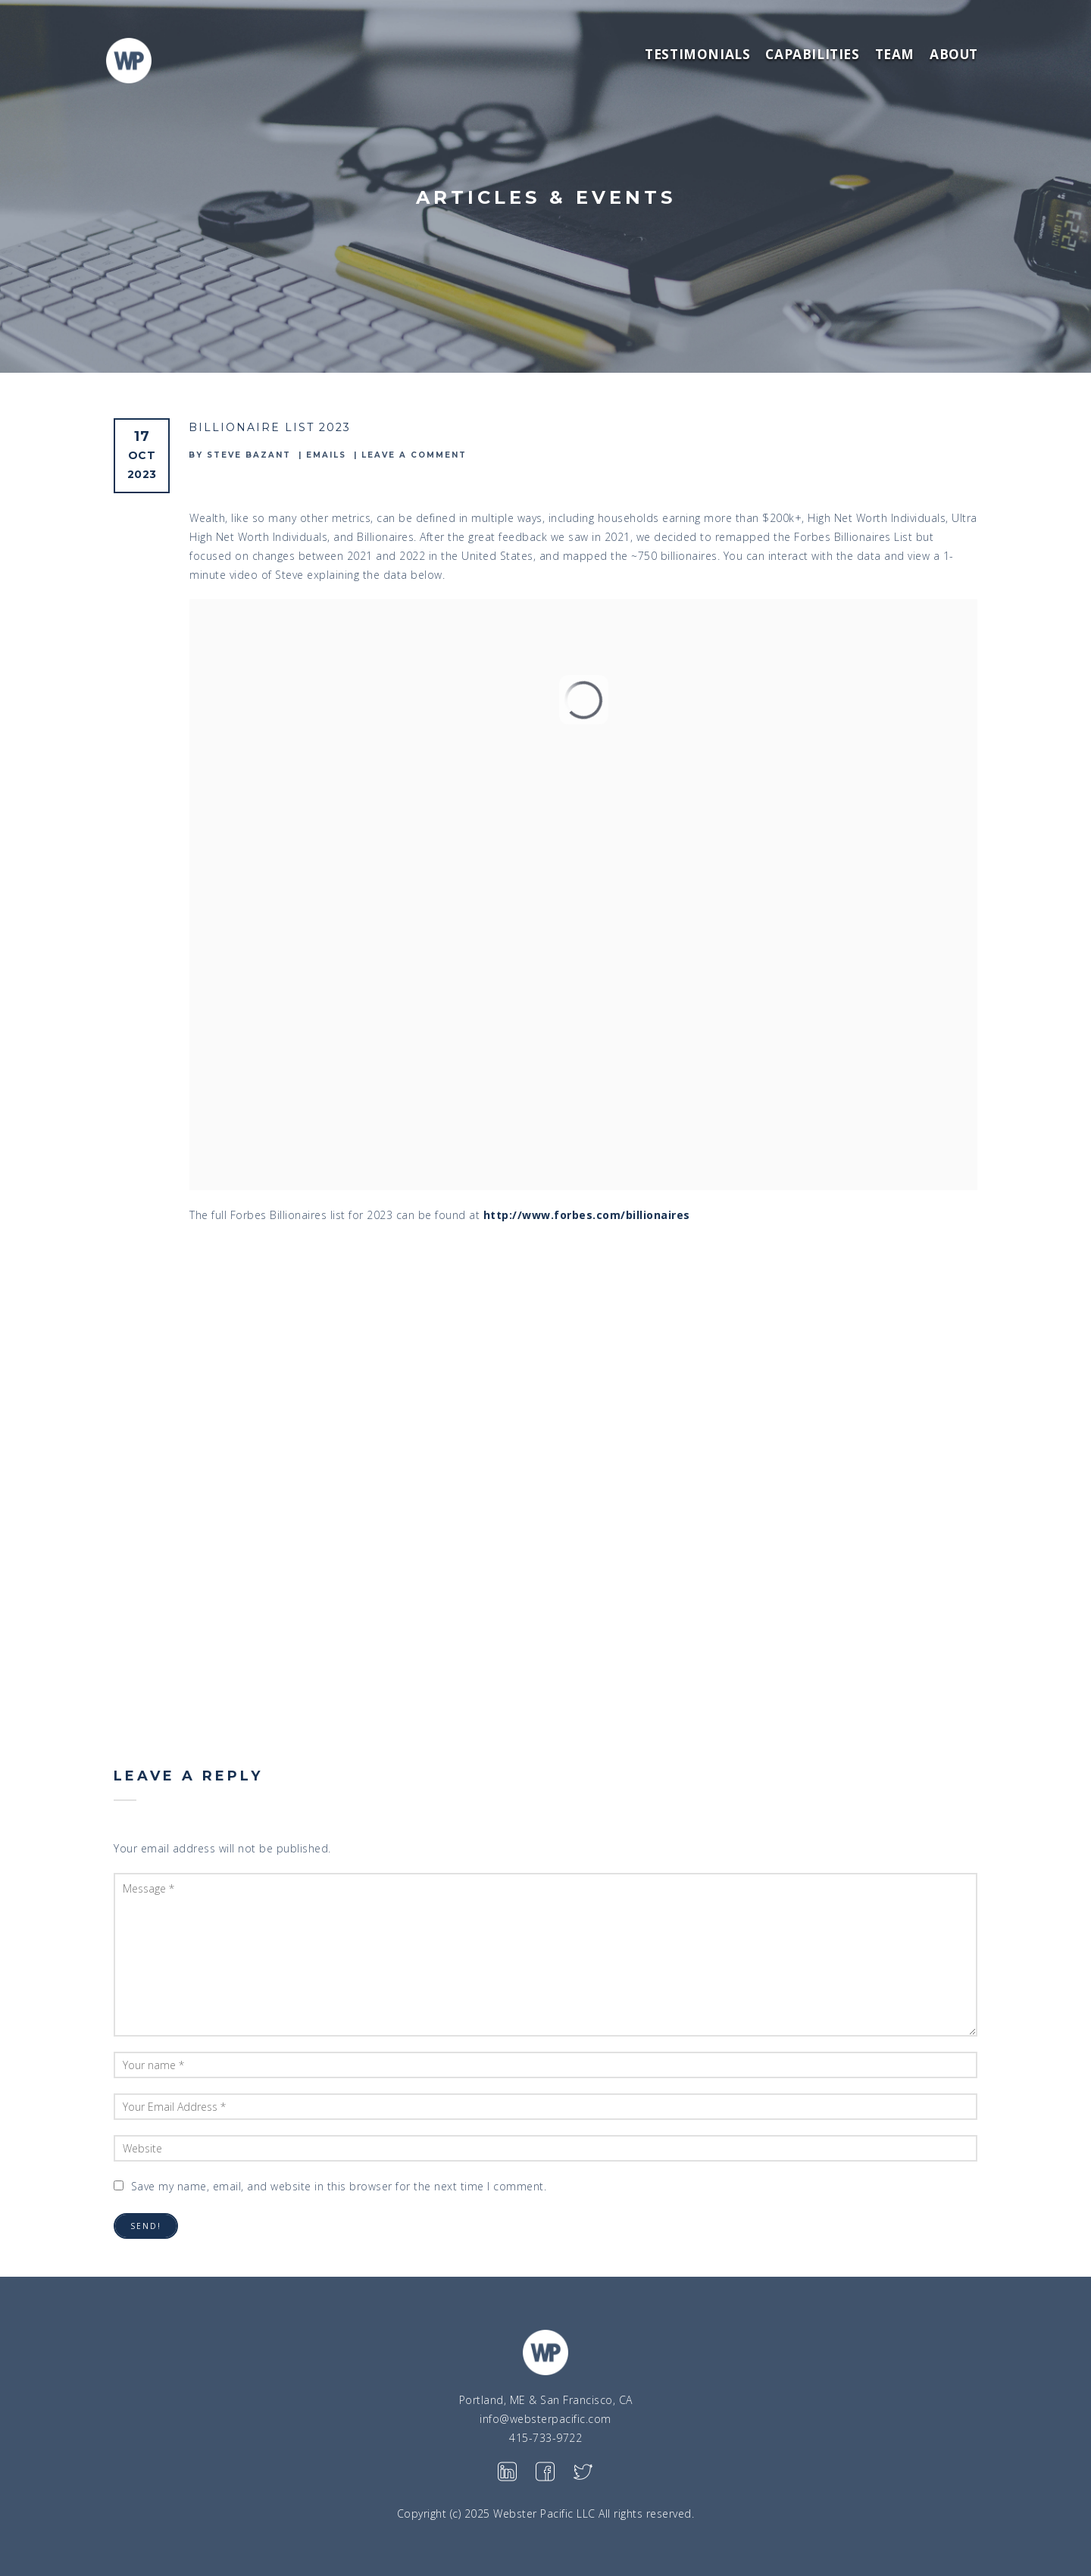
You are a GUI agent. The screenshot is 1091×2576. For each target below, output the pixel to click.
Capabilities (812, 54)
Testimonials (697, 54)
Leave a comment (414, 455)
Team (894, 54)
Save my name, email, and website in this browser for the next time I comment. (339, 2186)
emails (326, 455)
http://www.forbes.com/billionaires (586, 1215)
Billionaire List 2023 (270, 427)
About (954, 54)
